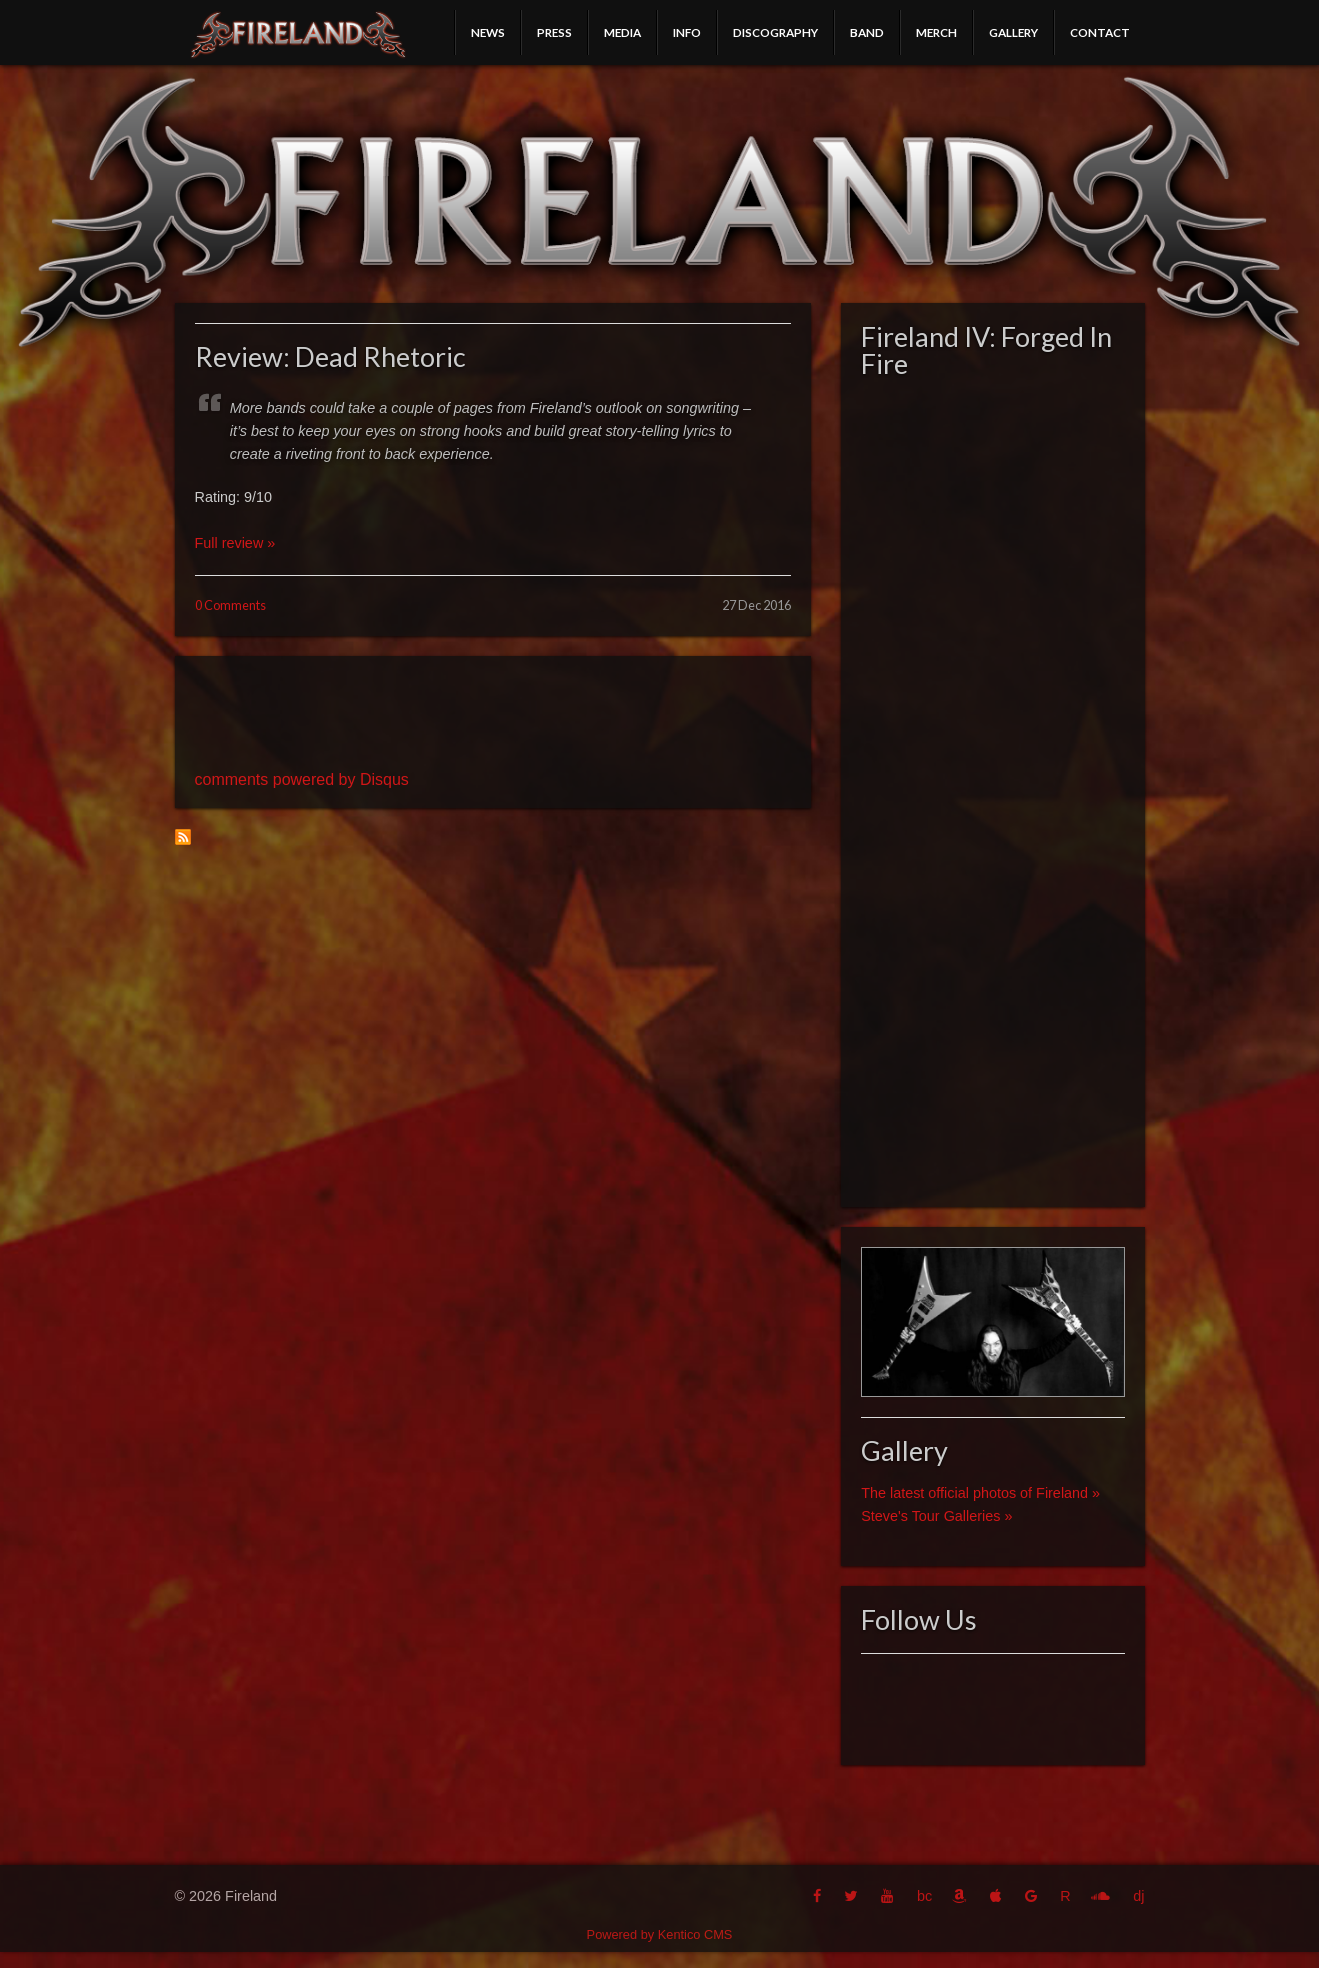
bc (924, 1896)
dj (1138, 1896)
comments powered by (302, 779)
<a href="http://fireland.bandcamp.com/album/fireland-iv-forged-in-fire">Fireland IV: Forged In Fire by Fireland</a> (992, 787)
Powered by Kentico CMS (660, 1934)
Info (687, 32)
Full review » (235, 543)
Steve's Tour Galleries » (936, 1516)
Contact (1100, 32)
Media (622, 32)
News (488, 32)
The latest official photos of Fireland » (980, 1493)
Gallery (1013, 32)
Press (554, 32)
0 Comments (230, 605)
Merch (936, 32)
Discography (775, 32)
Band (867, 32)
